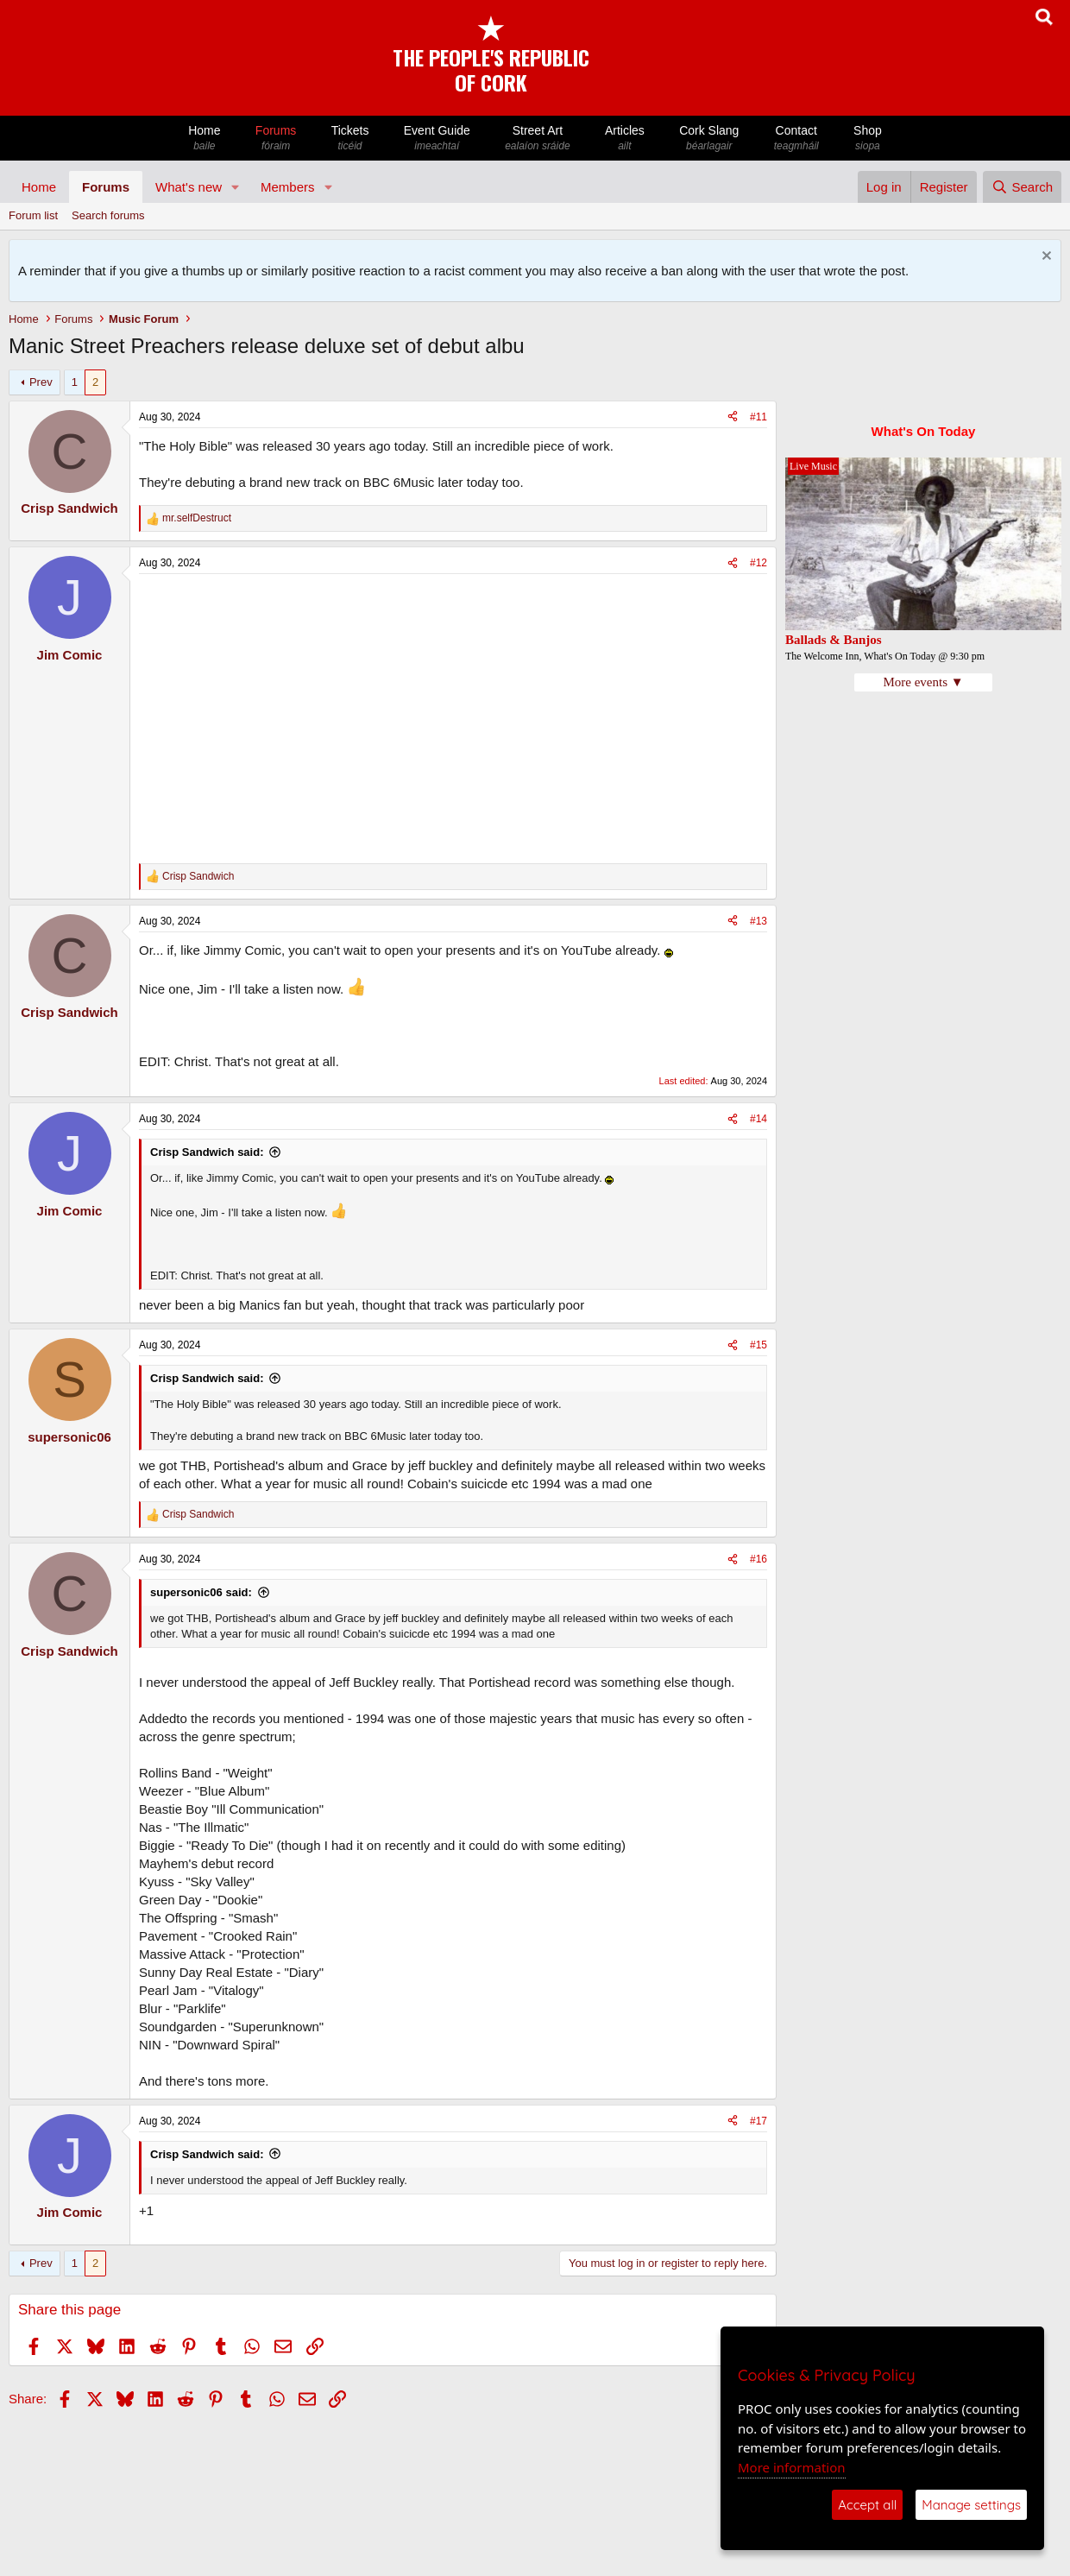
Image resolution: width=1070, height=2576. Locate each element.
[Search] (1022, 187)
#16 (758, 1559)
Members (288, 187)
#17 (758, 2121)
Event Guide (437, 138)
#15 (758, 1345)
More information (792, 2467)
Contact (796, 138)
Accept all (867, 2505)
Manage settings (971, 2505)
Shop (868, 138)
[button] (235, 187)
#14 (758, 1119)
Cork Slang (709, 138)
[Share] (732, 417)
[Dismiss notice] (1044, 258)
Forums (276, 138)
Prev (41, 382)
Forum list (33, 215)
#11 (758, 417)
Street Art (537, 138)
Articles (624, 138)
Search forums (108, 215)
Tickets (349, 138)
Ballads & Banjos (833, 640)
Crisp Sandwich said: (206, 1152)
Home (204, 138)
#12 (758, 563)
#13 (758, 921)
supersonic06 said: (201, 1592)
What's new (188, 187)
